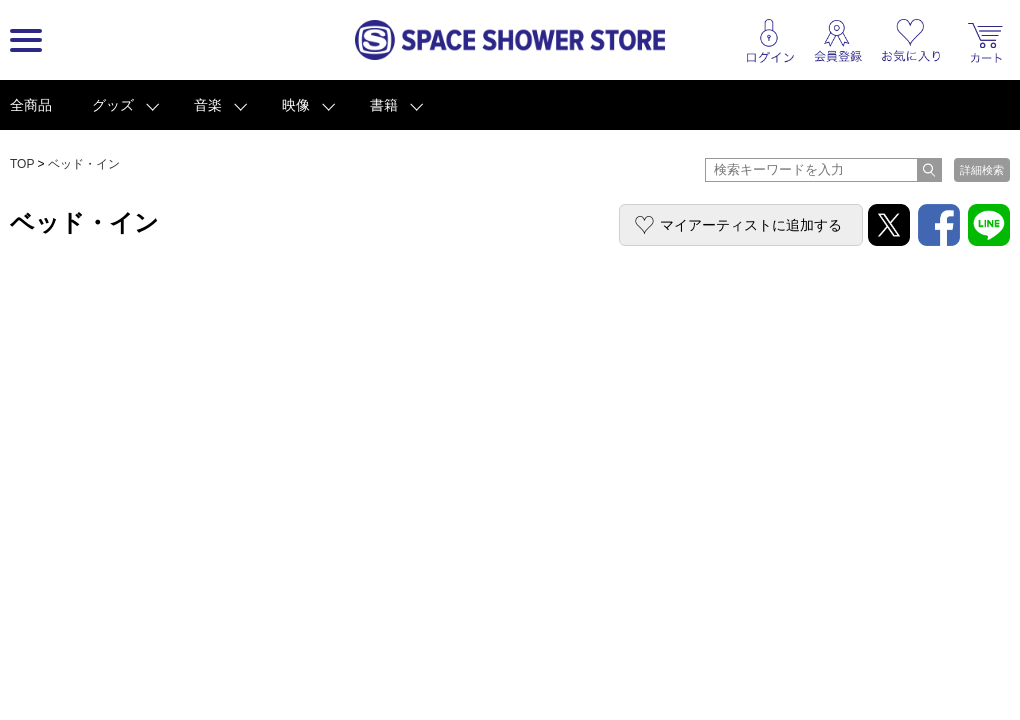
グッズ (113, 105)
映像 (296, 105)
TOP (22, 164)
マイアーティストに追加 (751, 225)
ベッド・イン (84, 164)
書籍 (384, 105)
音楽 (208, 105)
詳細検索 (982, 170)
